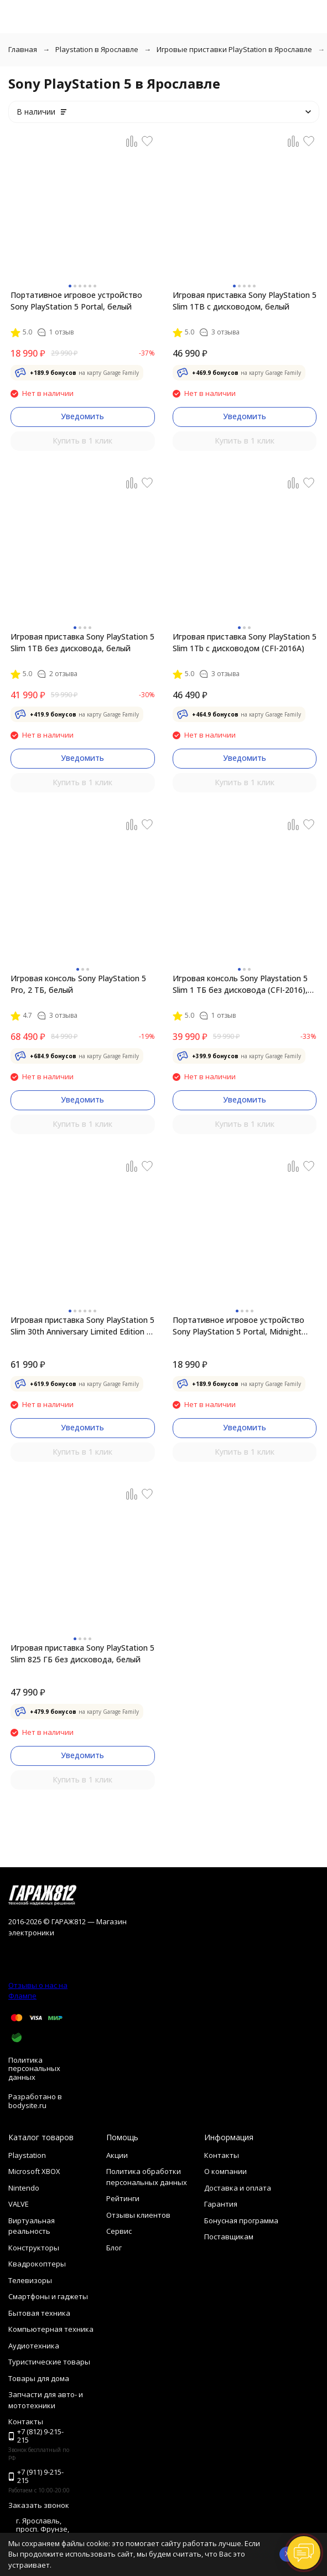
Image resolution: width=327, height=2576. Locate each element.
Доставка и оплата (237, 2188)
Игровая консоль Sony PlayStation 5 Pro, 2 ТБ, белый (78, 984)
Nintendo (23, 2188)
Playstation (27, 2155)
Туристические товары (49, 2362)
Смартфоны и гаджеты (48, 2296)
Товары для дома (38, 2378)
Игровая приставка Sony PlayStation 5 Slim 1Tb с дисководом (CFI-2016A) (244, 642)
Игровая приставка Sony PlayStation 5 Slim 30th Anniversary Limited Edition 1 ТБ (82, 1326)
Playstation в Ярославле (96, 49)
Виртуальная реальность (31, 2226)
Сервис (119, 2231)
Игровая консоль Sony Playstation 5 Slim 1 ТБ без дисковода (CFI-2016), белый (240, 984)
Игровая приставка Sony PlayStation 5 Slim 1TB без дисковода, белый (82, 642)
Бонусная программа (241, 2220)
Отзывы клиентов (138, 2215)
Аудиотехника (33, 2346)
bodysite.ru (27, 2105)
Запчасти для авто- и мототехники (45, 2399)
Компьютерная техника (51, 2329)
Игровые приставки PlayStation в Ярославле (234, 49)
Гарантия (220, 2204)
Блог (114, 2248)
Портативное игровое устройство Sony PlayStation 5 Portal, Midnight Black (238, 1326)
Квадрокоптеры (37, 2264)
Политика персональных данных (34, 2068)
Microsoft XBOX (34, 2171)
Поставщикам (228, 2237)
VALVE (18, 2204)
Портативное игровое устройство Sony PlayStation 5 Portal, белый (76, 301)
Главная (22, 49)
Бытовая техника (39, 2313)
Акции (117, 2155)
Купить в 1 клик (82, 440)
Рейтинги (122, 2198)
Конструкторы (33, 2248)
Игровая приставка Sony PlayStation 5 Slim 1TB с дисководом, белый (244, 301)
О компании (225, 2171)
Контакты (221, 2155)
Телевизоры (30, 2280)
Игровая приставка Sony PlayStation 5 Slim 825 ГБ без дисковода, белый (82, 1653)
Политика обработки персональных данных (146, 2176)
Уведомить (82, 416)
